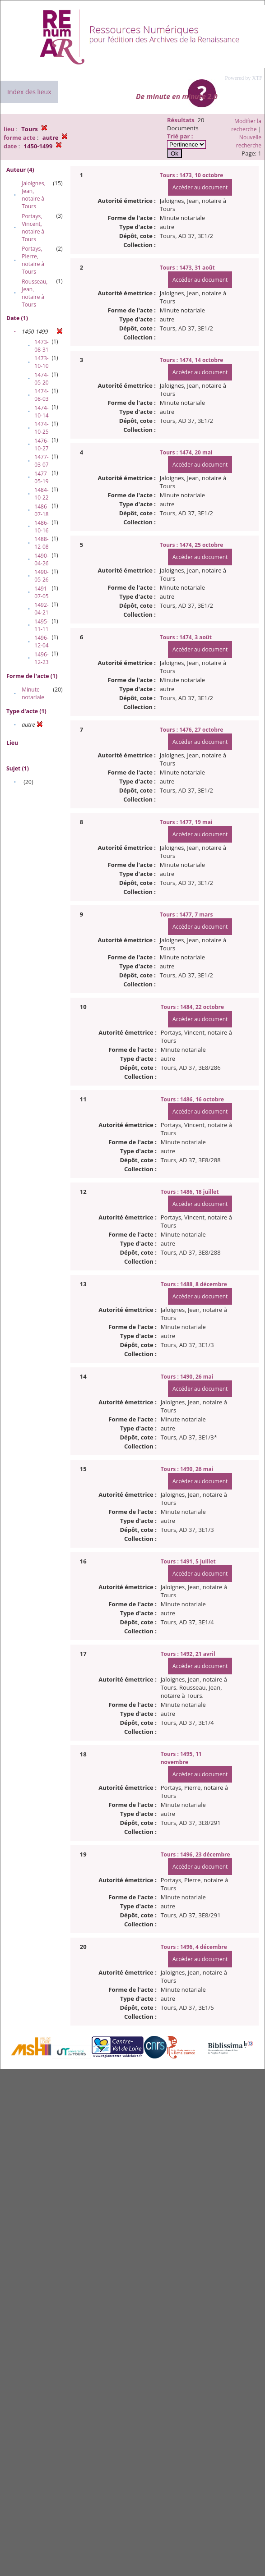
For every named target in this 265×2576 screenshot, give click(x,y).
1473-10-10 (41, 362)
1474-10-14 (41, 411)
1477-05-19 (41, 477)
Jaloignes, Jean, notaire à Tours (34, 194)
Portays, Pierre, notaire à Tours (33, 260)
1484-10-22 (41, 493)
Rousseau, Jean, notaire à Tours (34, 293)
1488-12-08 (41, 542)
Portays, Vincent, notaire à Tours (33, 227)
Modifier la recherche (246, 125)
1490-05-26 (41, 575)
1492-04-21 (41, 608)
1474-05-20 (41, 378)
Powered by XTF (243, 78)
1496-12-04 (41, 641)
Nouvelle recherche (248, 141)
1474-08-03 (41, 395)
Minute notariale (33, 693)
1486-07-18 (41, 510)
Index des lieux (29, 91)
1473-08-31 (41, 345)
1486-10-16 (41, 526)
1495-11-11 (41, 625)
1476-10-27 (41, 444)
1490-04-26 (41, 559)
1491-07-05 (41, 592)
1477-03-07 (41, 460)
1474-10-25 (41, 427)
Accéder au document (200, 187)
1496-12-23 (41, 658)
